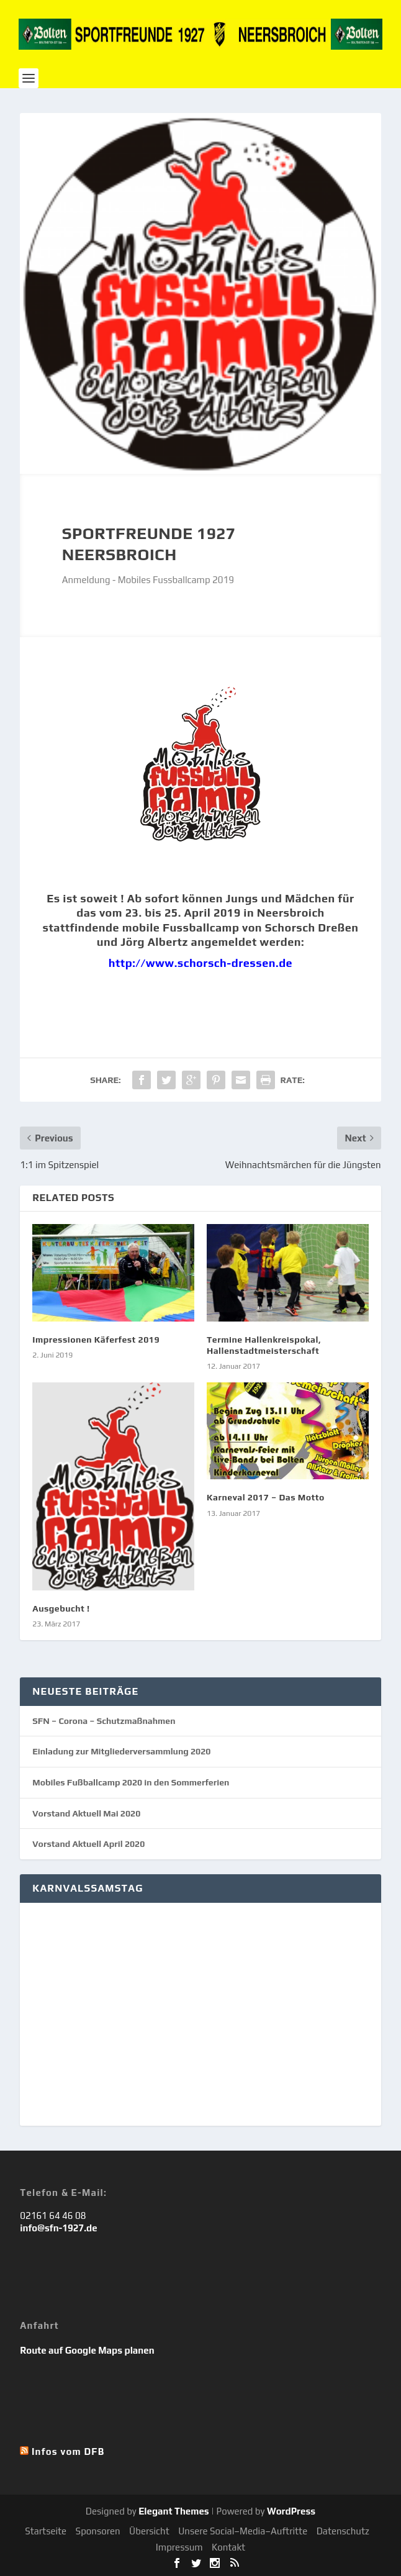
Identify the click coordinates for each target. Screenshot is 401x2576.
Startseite (45, 2531)
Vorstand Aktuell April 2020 (88, 1844)
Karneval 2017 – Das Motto (266, 1497)
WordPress (291, 2511)
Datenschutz (343, 2531)
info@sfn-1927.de (58, 2228)
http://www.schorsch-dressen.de (200, 962)
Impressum (179, 2547)
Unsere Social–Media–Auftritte (242, 2531)
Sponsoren (98, 2531)
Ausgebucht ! (60, 1608)
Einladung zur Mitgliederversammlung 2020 (121, 1751)
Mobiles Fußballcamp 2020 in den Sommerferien (130, 1782)
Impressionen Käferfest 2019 (96, 1340)
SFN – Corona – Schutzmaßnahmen (103, 1721)
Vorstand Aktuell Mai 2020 (86, 1813)
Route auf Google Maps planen (87, 2350)
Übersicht (149, 2531)
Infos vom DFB (68, 2451)
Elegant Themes (173, 2511)
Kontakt (228, 2547)
